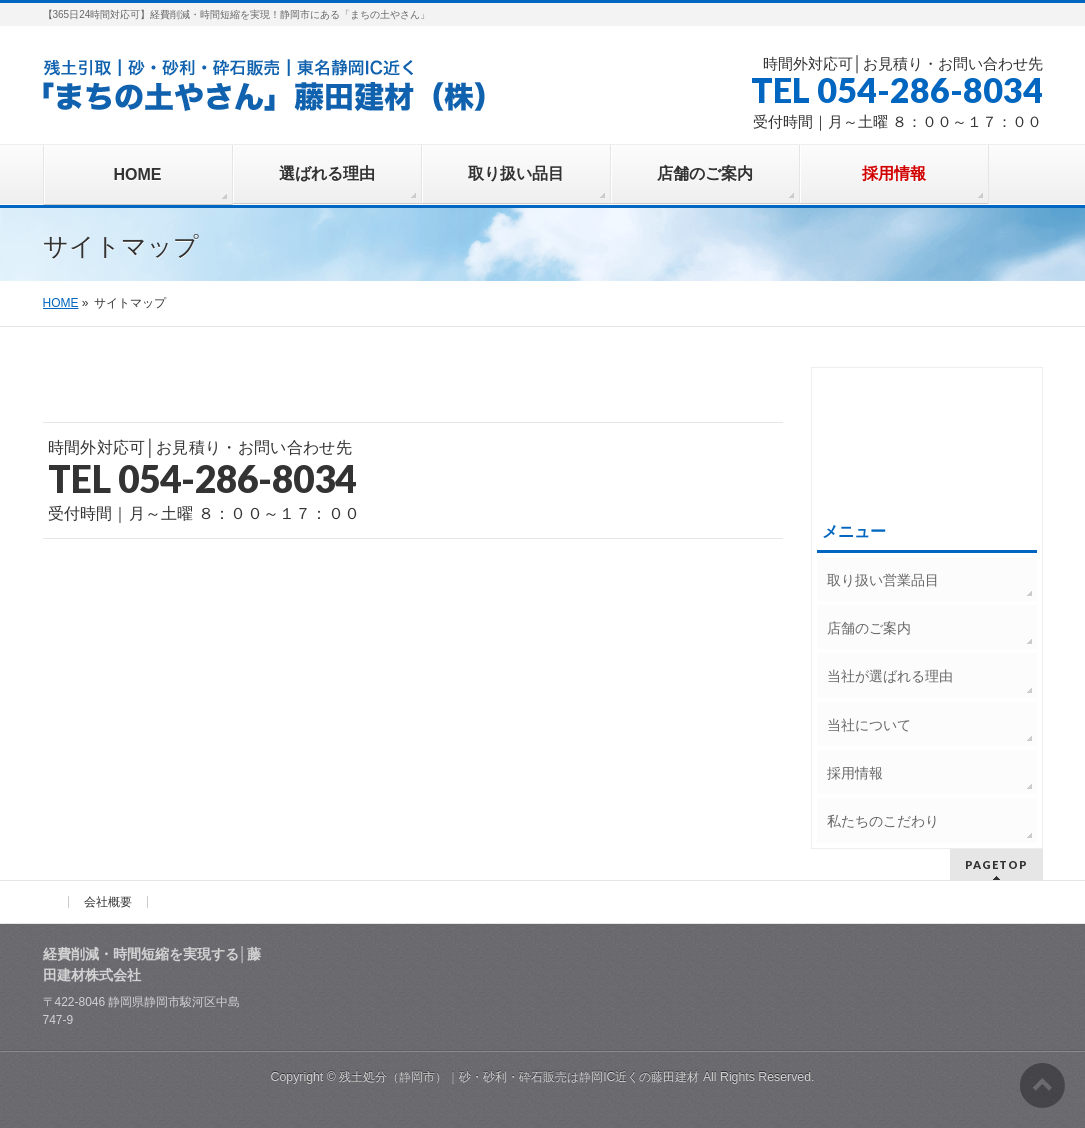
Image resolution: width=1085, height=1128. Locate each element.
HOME (61, 303)
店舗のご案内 (869, 628)
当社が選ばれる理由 (890, 676)
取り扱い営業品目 (883, 580)
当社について (869, 725)
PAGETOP (996, 864)
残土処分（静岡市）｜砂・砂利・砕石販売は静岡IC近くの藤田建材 (519, 1077)
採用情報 (855, 773)
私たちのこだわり (883, 821)
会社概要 (108, 902)
